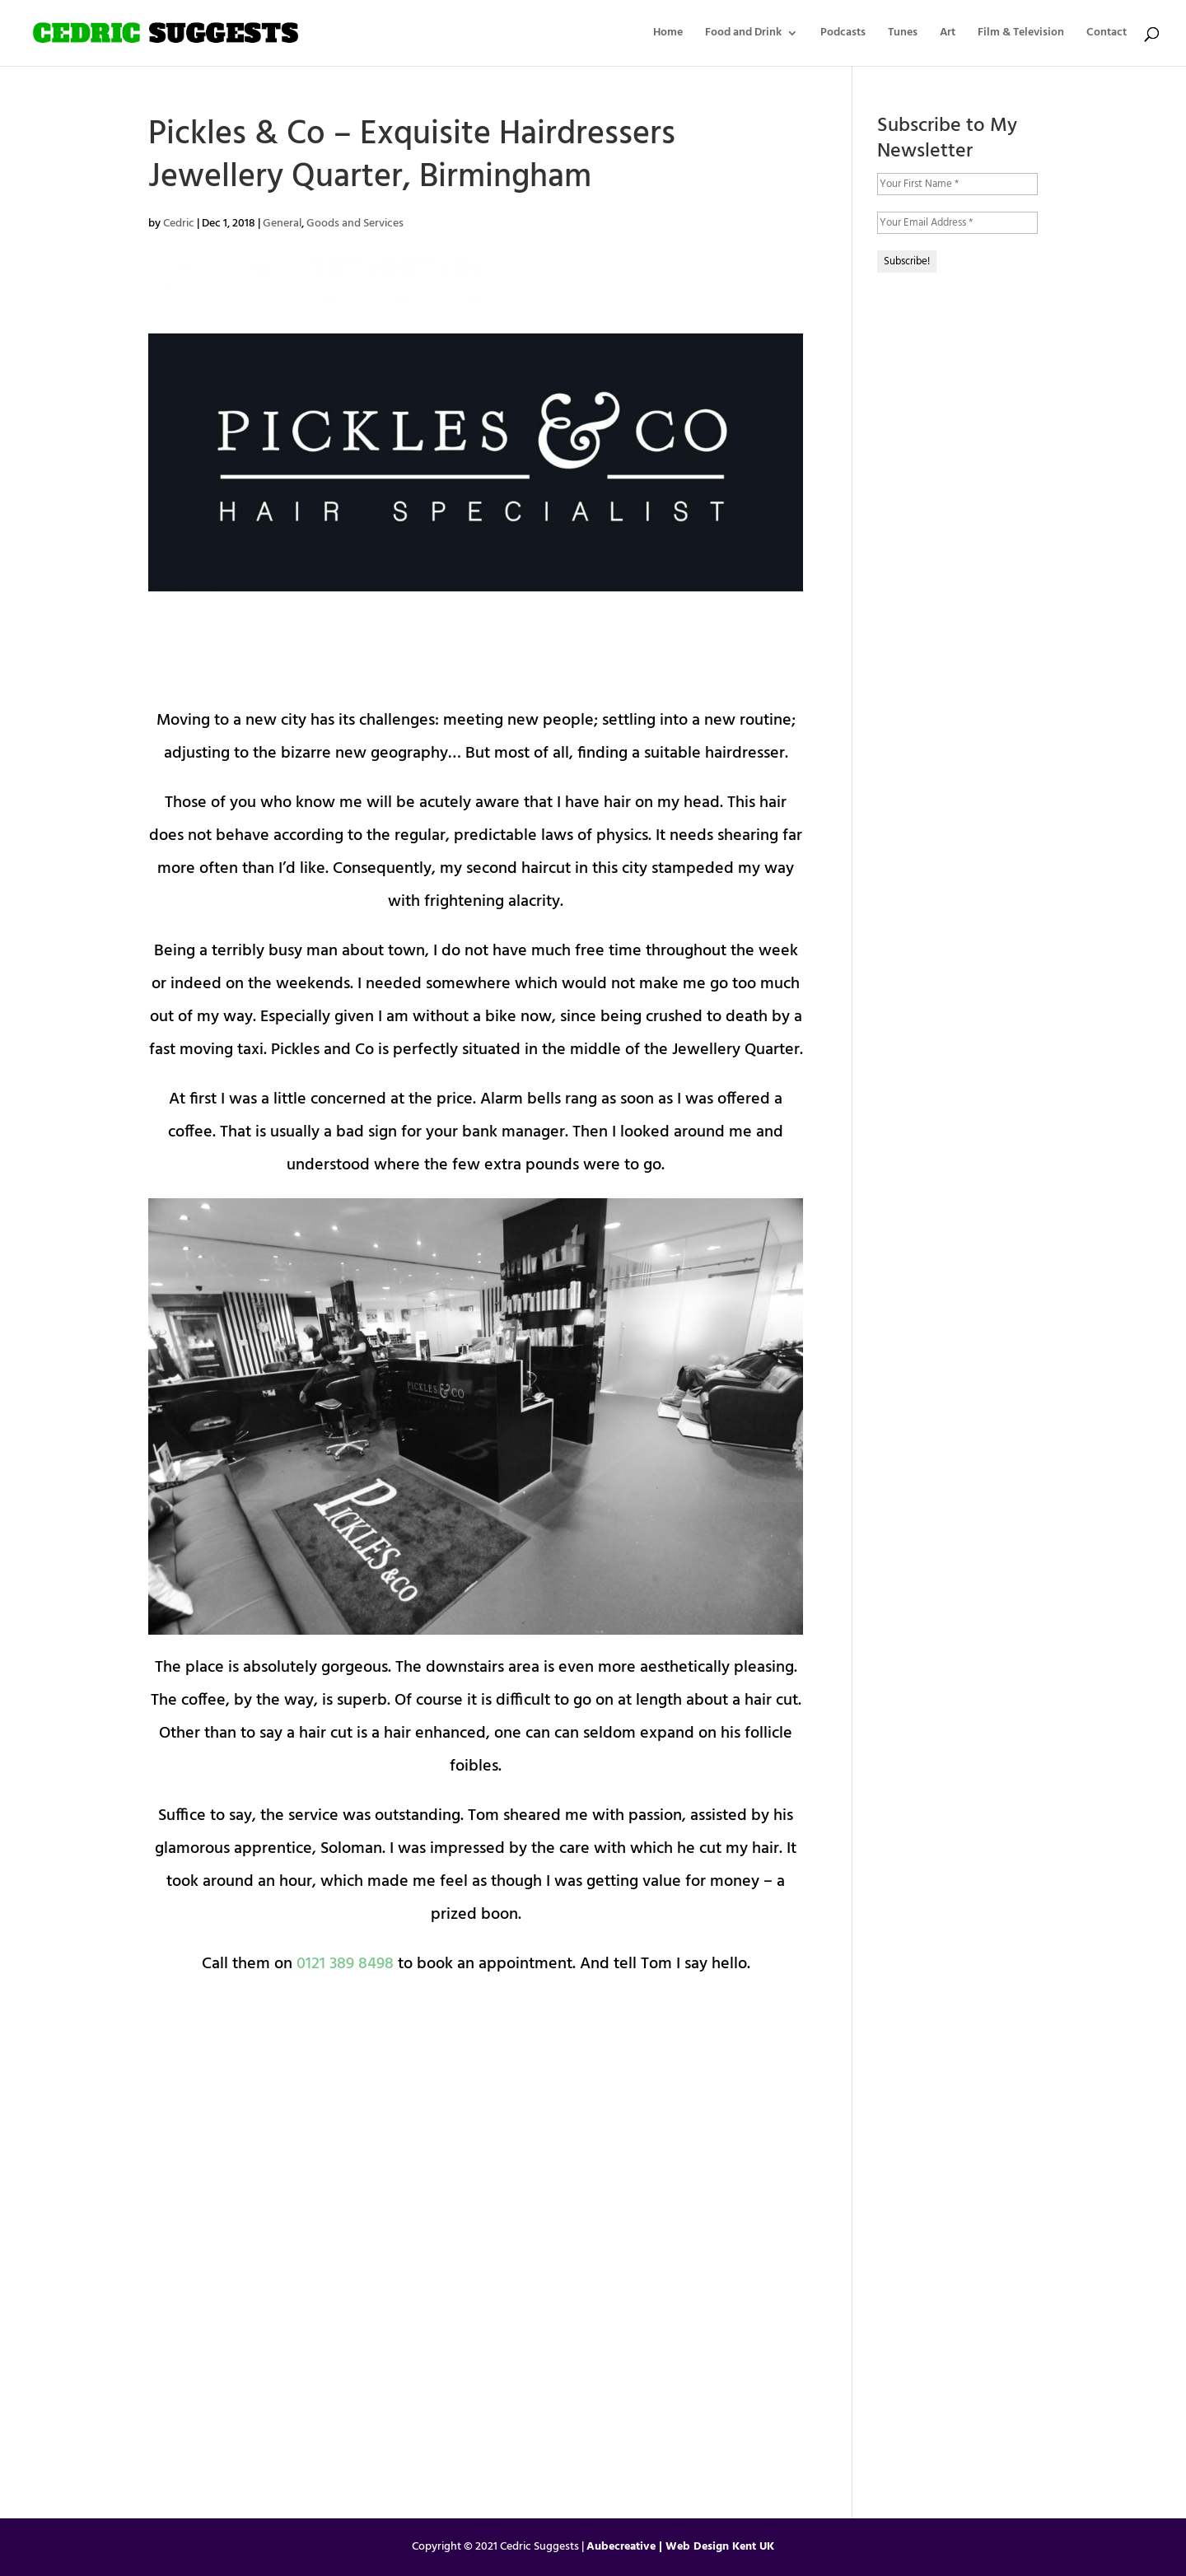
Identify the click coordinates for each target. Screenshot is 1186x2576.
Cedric (178, 223)
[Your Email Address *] (957, 223)
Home (668, 34)
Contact (1106, 34)
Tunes (903, 34)
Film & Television (1021, 34)
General (282, 223)
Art (947, 34)
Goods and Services (355, 223)
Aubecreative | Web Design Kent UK (680, 2546)
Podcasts (843, 34)
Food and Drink (743, 34)
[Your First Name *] (957, 184)
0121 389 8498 (345, 1964)
